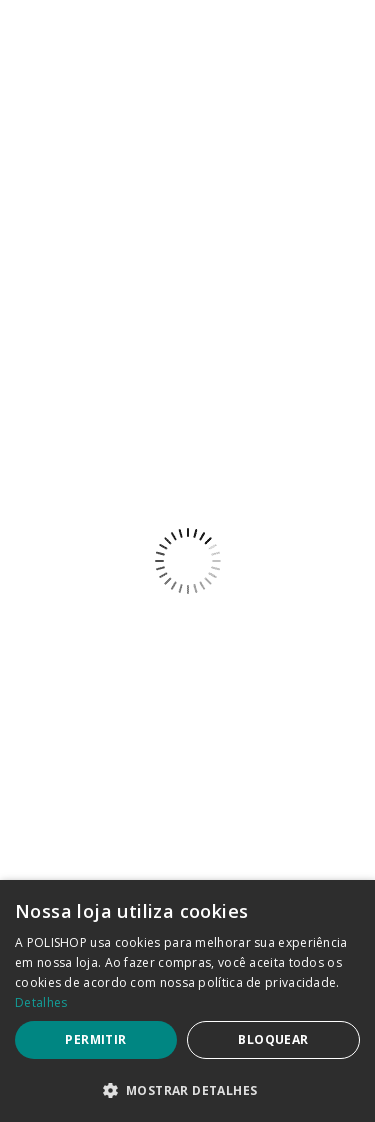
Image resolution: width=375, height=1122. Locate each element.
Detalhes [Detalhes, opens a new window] (41, 1002)
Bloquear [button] (273, 1039)
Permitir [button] (95, 1039)
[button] (187, 1089)
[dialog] (187, 1001)
